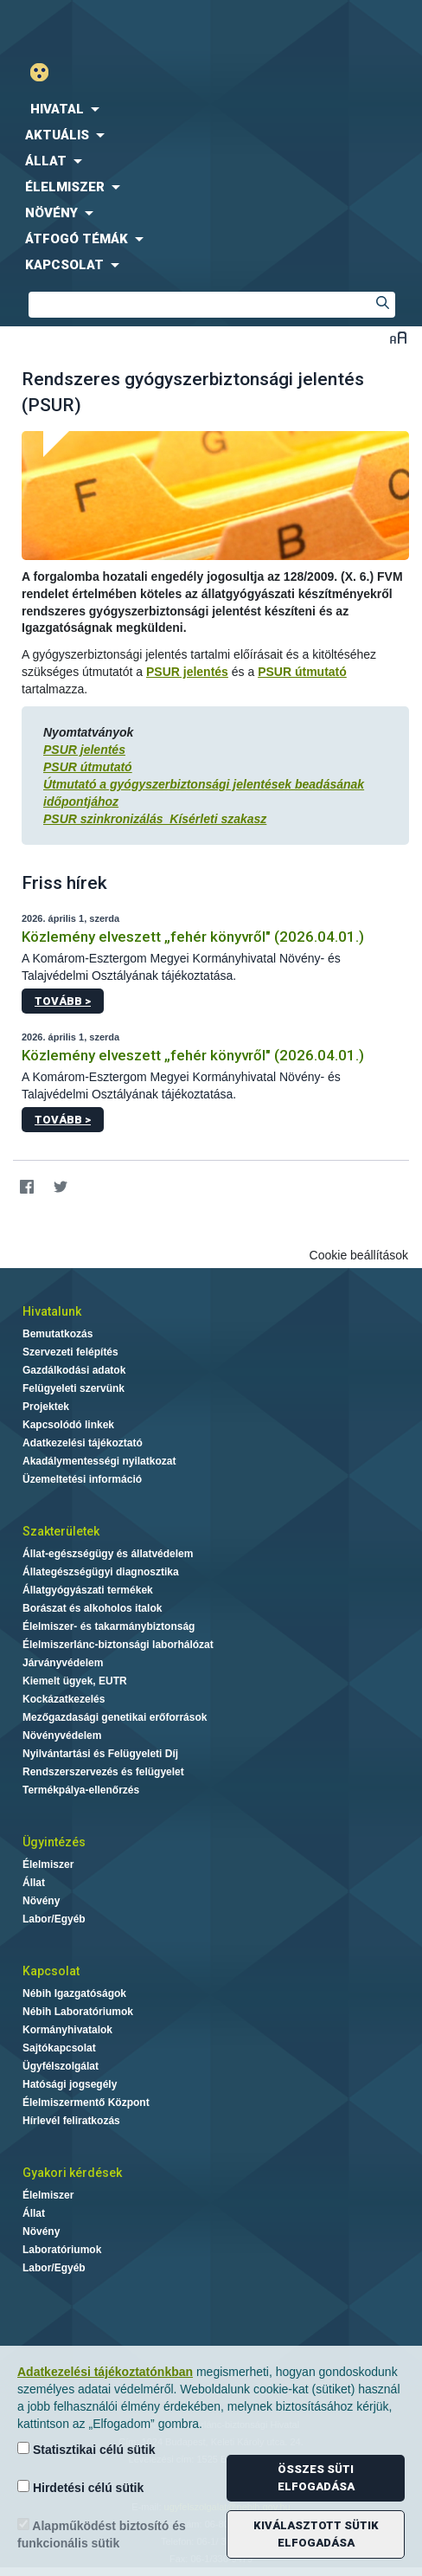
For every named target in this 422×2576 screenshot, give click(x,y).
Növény (41, 1901)
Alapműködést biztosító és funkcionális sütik (101, 2534)
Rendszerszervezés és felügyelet (103, 1772)
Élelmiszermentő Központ (86, 2102)
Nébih (105, 27)
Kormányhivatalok (67, 2030)
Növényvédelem (61, 1735)
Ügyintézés (54, 1842)
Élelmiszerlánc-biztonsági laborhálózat (118, 1645)
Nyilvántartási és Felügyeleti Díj (100, 1754)
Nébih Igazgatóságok (74, 1993)
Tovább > (63, 1001)
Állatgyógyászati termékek (87, 1590)
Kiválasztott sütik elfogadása (316, 2534)
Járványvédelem (62, 1663)
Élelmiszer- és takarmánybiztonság (108, 1626)
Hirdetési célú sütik (80, 2487)
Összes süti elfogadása (316, 2478)
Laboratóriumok (61, 2250)
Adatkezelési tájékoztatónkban (105, 2372)
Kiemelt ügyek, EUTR (74, 1681)
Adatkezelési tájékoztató (82, 1443)
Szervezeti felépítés (70, 1352)
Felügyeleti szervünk (73, 1388)
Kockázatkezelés (63, 1699)
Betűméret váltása (398, 337)
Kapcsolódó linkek (68, 1425)
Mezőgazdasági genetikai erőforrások (114, 1717)
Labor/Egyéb (54, 1919)
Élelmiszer (48, 1864)
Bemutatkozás (57, 1334)
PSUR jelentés (187, 672)
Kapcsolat (51, 1971)
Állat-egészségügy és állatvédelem (107, 1554)
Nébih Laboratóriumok (77, 2012)
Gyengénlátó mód (46, 72)
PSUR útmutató (302, 672)
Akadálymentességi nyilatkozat (99, 1461)
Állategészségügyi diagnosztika (100, 1572)
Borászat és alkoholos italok (92, 1608)
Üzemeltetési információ (82, 1479)
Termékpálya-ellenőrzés (80, 1790)
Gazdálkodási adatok (73, 1370)
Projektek (45, 1407)
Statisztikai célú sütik (86, 2449)
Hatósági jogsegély (69, 2084)
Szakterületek (60, 1531)
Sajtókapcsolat (59, 2048)
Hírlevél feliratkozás (71, 2121)
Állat (33, 1883)
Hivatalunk (51, 1311)
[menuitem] (211, 109)
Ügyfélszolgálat (60, 2066)
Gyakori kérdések (72, 2173)
